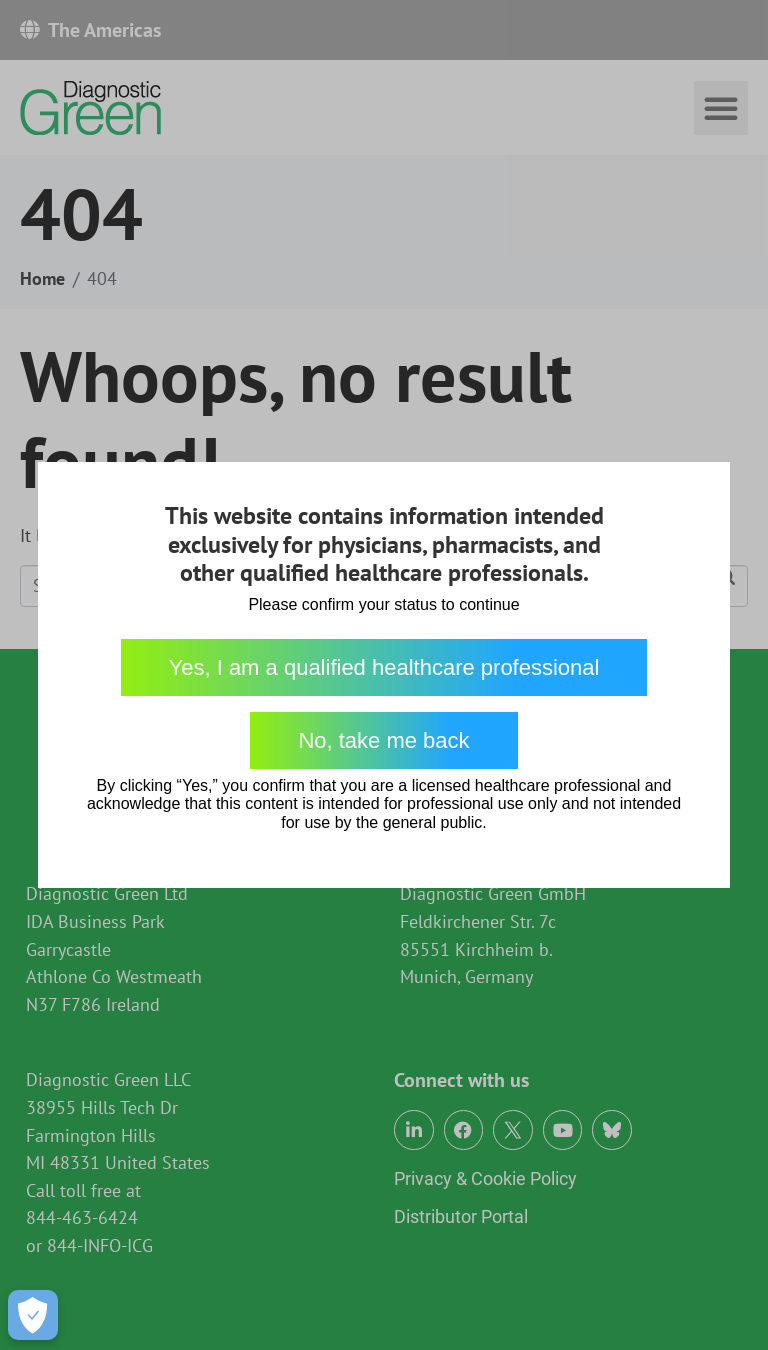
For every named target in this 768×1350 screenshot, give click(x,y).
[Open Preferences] (33, 1315)
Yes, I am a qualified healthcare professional (384, 667)
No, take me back (383, 740)
